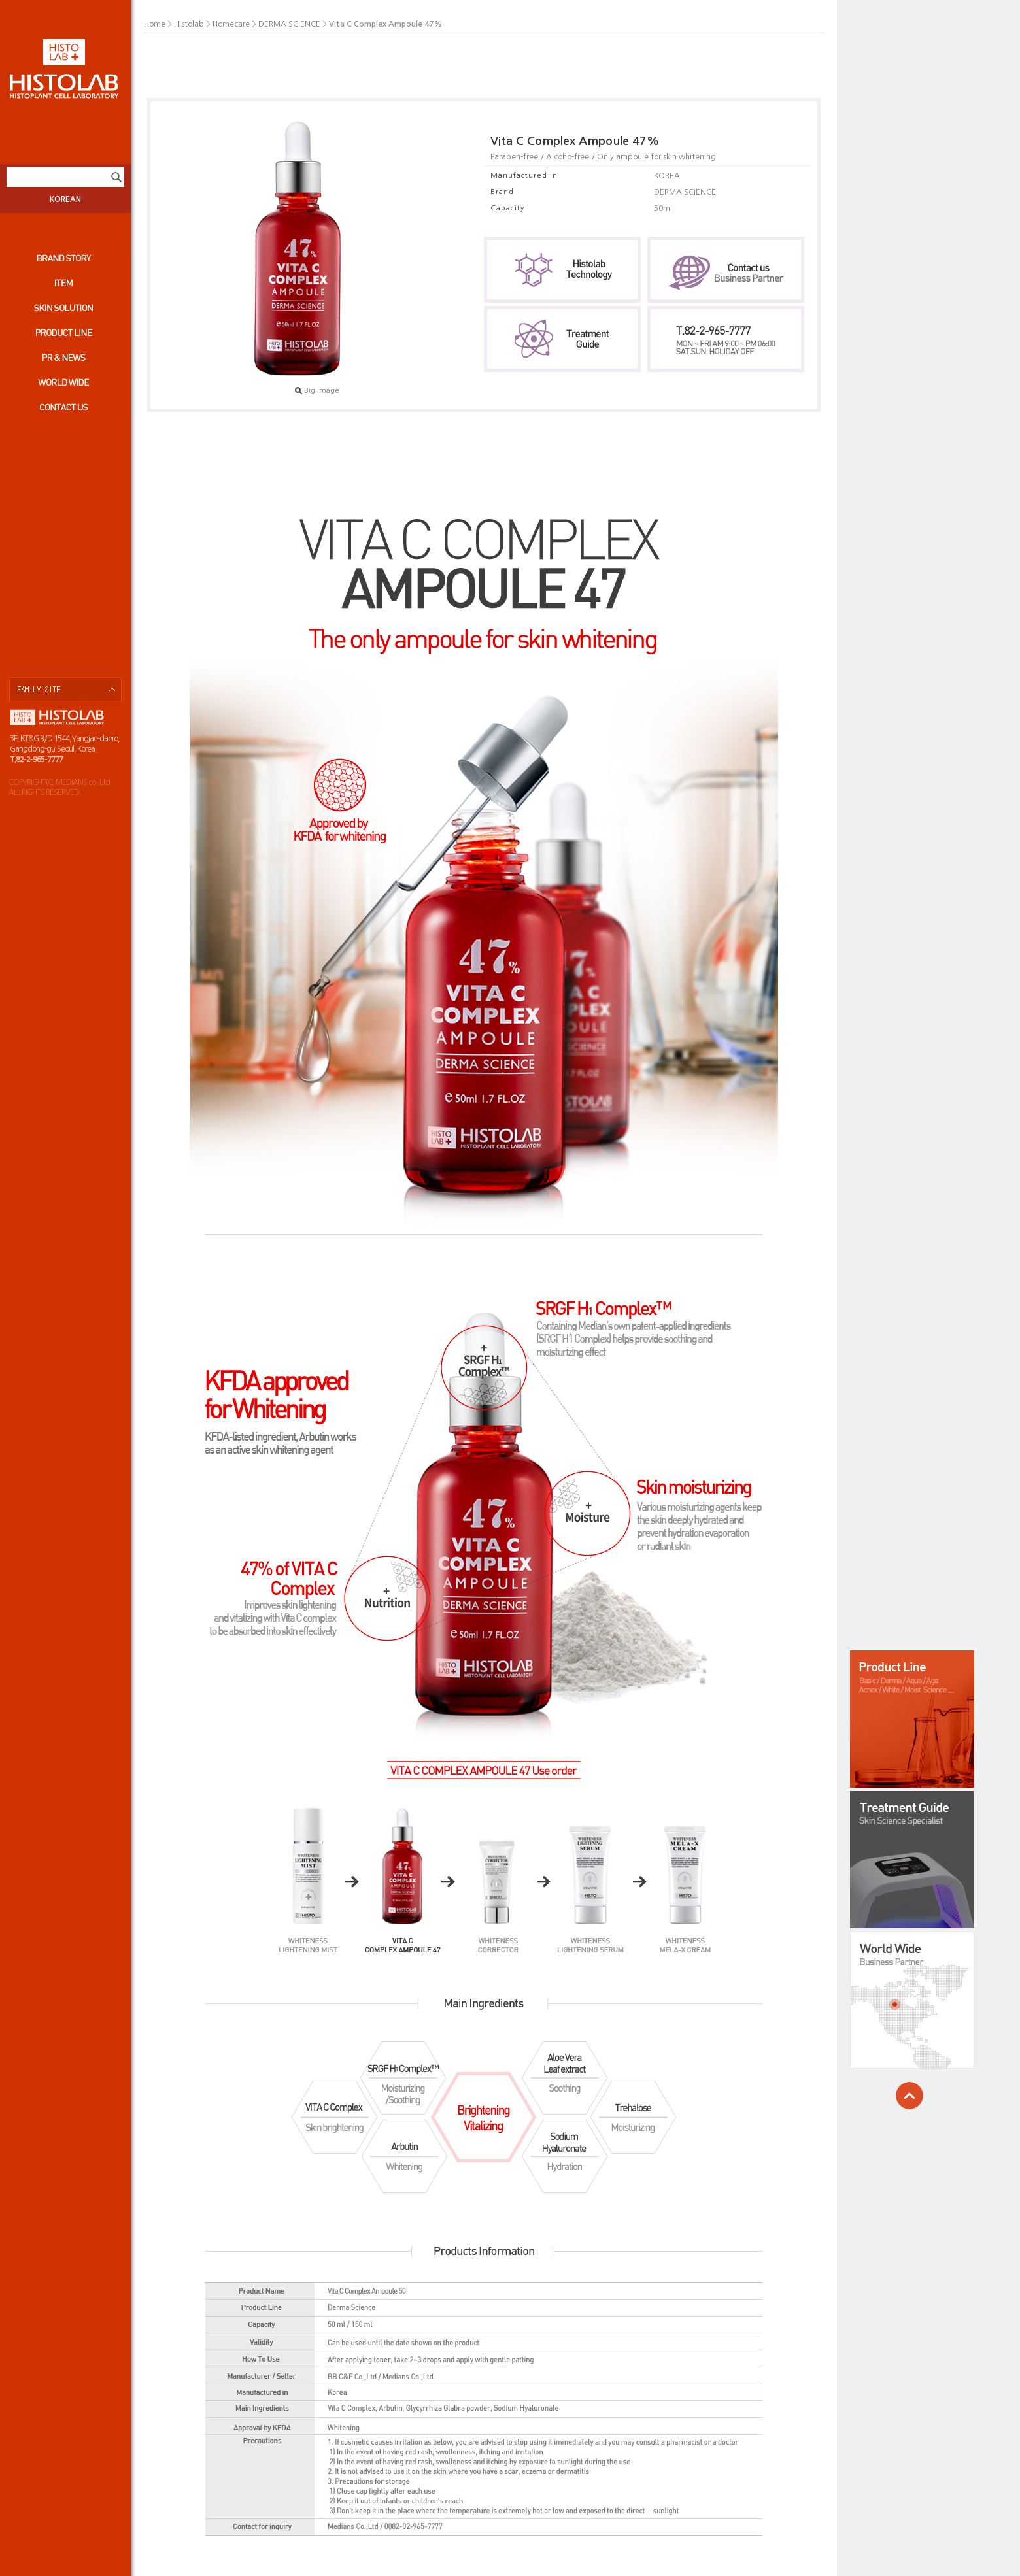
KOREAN (65, 199)
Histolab (189, 24)
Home (154, 24)
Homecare (231, 24)
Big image (317, 390)
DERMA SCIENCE (289, 24)
